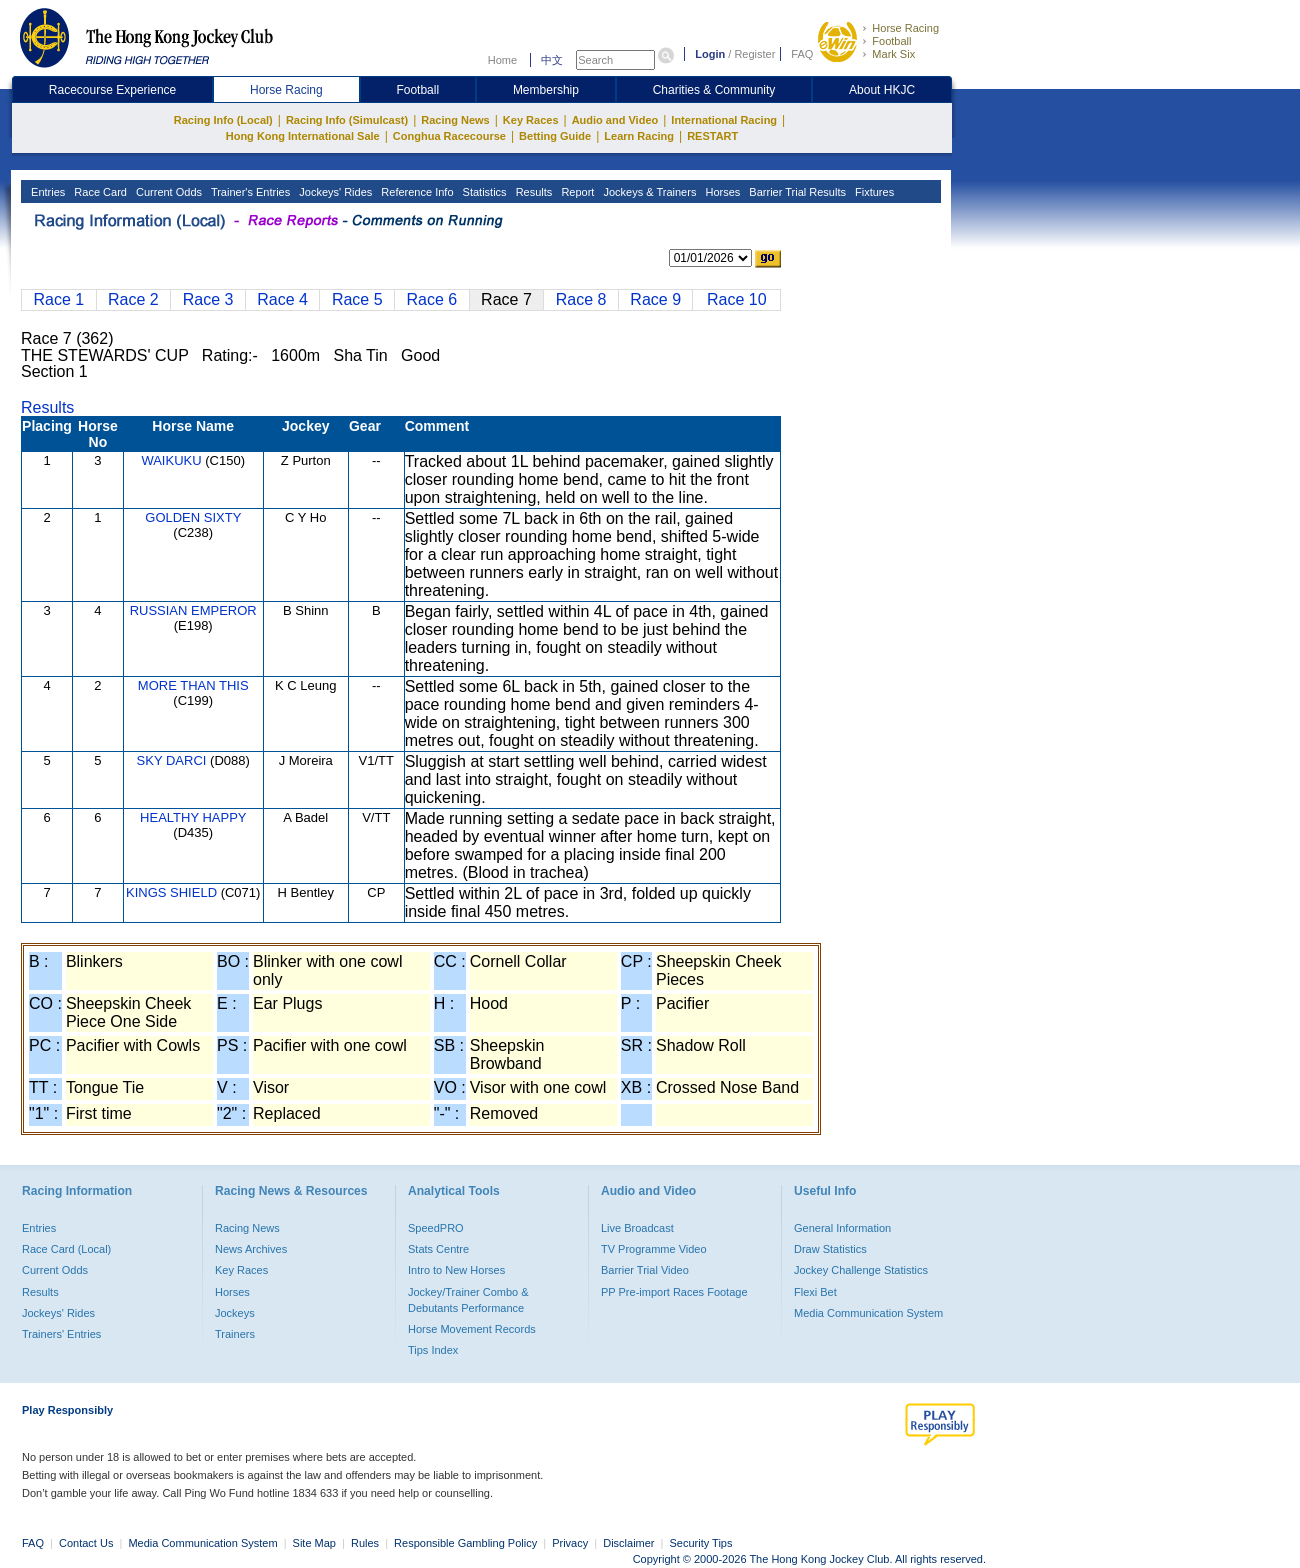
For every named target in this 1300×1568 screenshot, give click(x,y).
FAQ (802, 54)
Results (533, 192)
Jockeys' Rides (334, 192)
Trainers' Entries (61, 1334)
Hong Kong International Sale (303, 136)
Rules (366, 1543)
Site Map (314, 1543)
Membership (546, 90)
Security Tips (701, 1543)
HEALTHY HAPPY (193, 817)
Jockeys (235, 1313)
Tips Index (433, 1350)
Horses (721, 192)
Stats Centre (438, 1249)
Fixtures (873, 192)
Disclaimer (628, 1543)
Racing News (455, 120)
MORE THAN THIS (193, 685)
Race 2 (133, 299)
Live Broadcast (637, 1228)
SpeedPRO (436, 1228)
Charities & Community (714, 90)
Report (576, 192)
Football (891, 41)
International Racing (724, 120)
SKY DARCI (172, 760)
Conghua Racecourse (449, 136)
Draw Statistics (830, 1249)
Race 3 (208, 299)
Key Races (531, 120)
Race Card (99, 192)
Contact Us (86, 1543)
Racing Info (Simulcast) (347, 120)
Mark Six (893, 54)
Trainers (235, 1334)
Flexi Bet (815, 1292)
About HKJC (882, 90)
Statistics (483, 192)
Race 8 (581, 299)
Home (502, 60)
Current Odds (167, 192)
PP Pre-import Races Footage (674, 1292)
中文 (552, 60)
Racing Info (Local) (223, 120)
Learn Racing (639, 136)
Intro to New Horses (456, 1270)
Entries (46, 192)
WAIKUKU (171, 460)
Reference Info (415, 192)
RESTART (712, 136)
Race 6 (432, 299)
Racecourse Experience (112, 90)
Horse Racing (905, 28)
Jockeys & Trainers (648, 192)
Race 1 (58, 299)
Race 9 (655, 299)
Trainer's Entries (249, 192)
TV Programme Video (654, 1249)
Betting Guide (555, 136)
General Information (842, 1228)
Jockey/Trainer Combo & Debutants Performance (468, 1300)
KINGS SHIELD (171, 892)
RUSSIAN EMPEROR (193, 610)
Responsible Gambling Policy (465, 1543)
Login (710, 54)
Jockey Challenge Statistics (861, 1270)
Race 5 (357, 299)
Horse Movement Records (472, 1329)
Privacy (570, 1543)
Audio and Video (615, 120)
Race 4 (282, 299)
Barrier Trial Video (645, 1270)
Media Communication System (868, 1313)
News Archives (251, 1249)
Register (754, 54)
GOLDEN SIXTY (193, 517)
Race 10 (737, 299)
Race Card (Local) (66, 1249)
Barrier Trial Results (796, 192)
